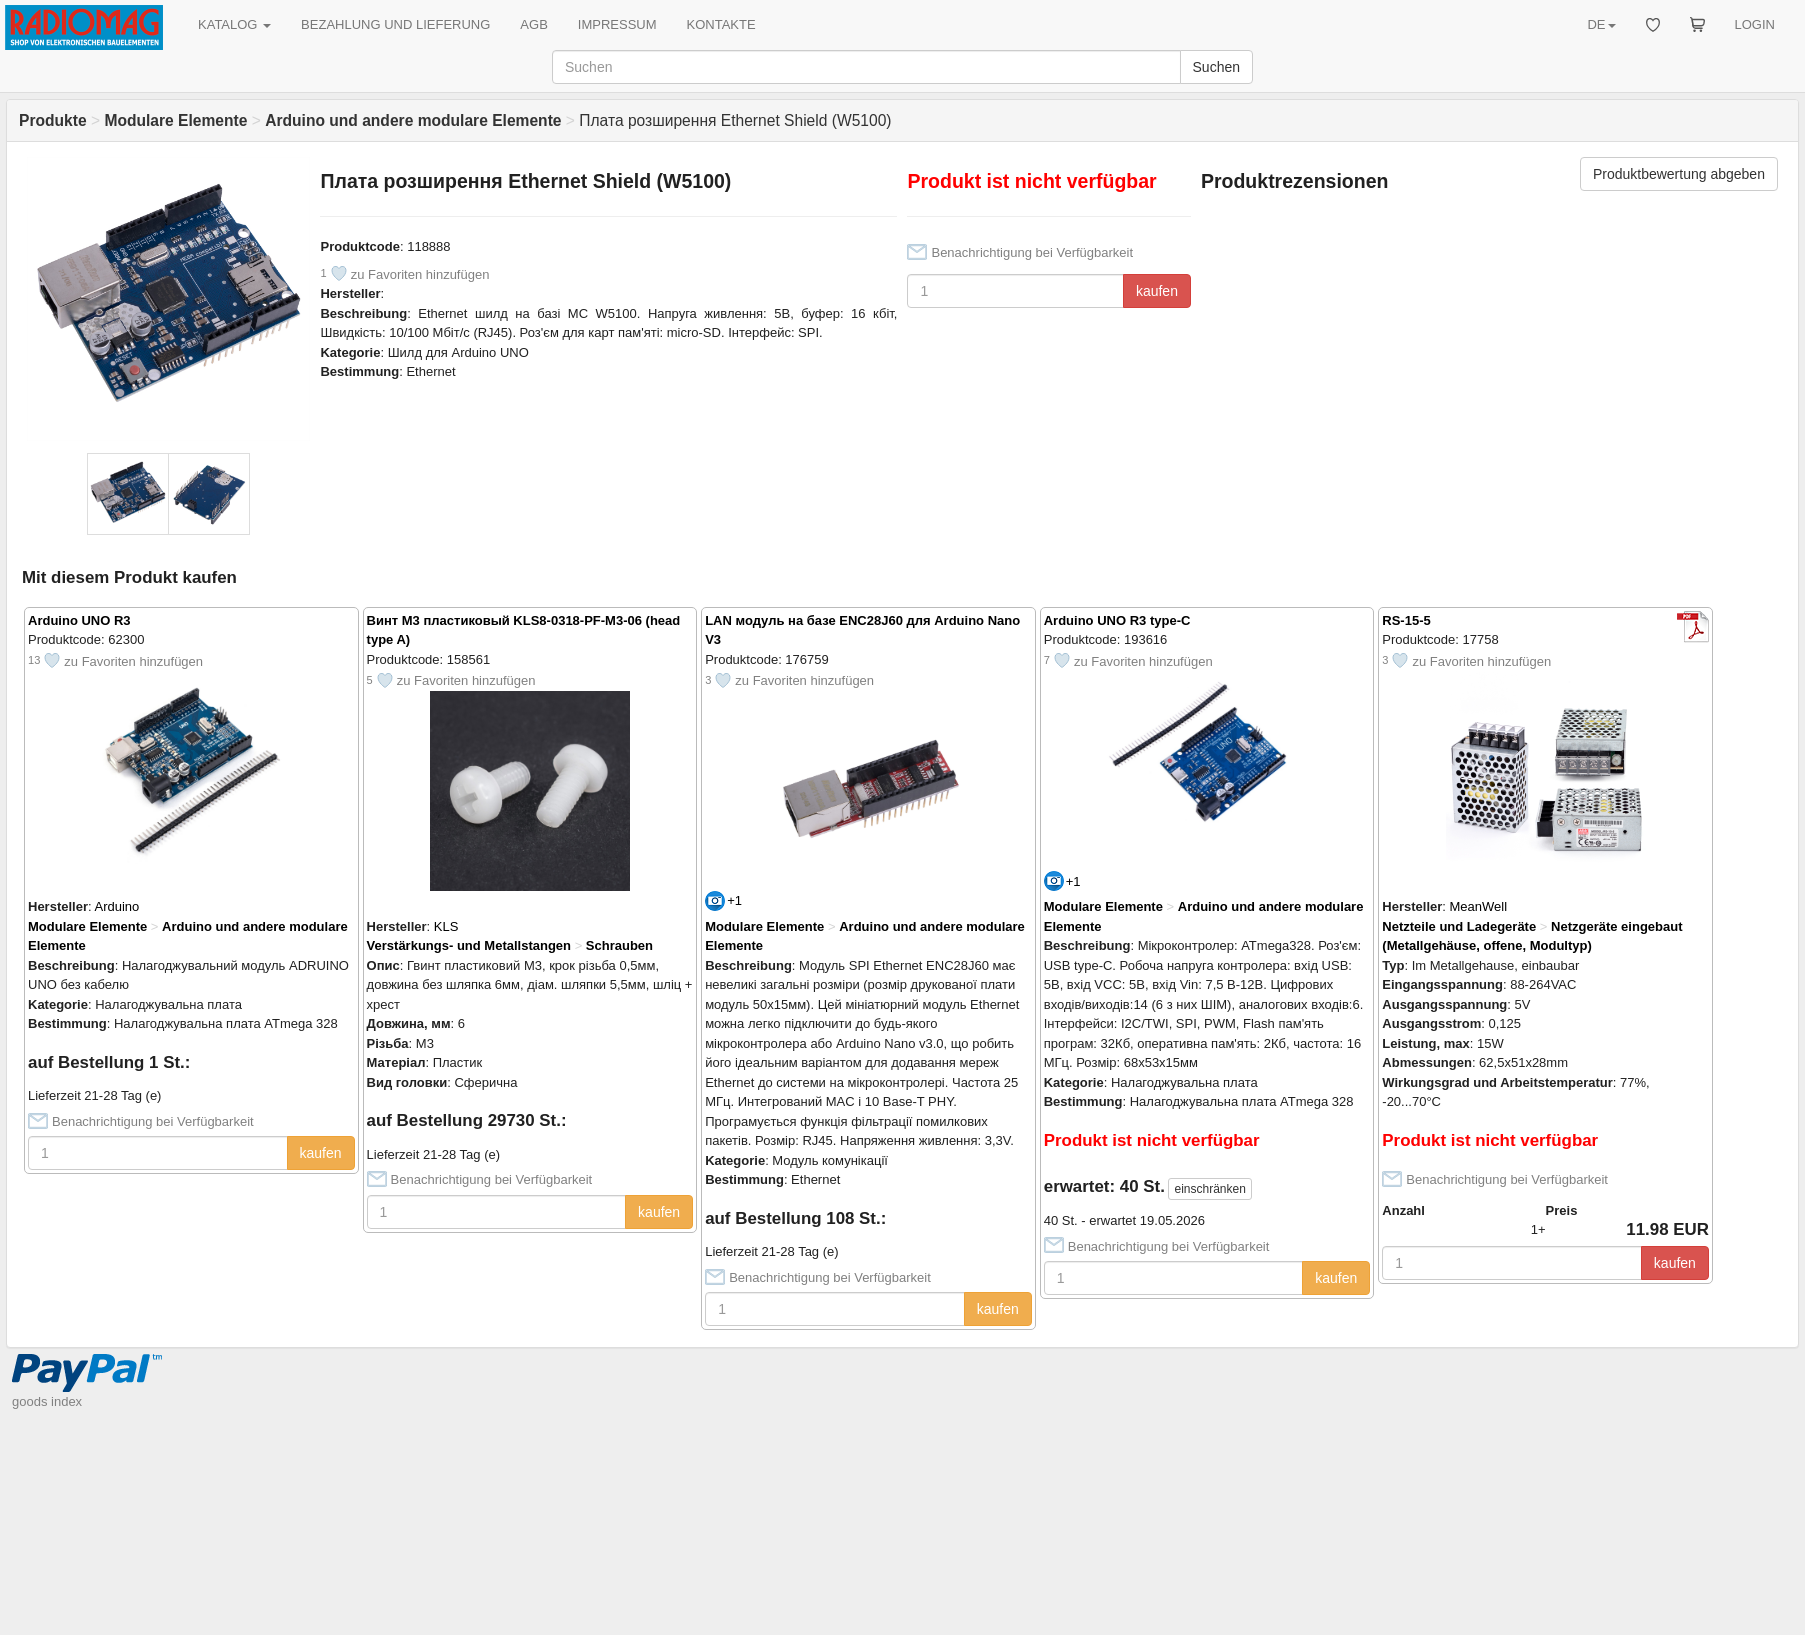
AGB (533, 24)
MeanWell (1479, 906)
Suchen (1216, 67)
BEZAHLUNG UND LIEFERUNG (395, 24)
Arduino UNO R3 (79, 620)
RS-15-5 (1406, 620)
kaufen (1157, 291)
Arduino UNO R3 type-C (1117, 620)
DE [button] (1601, 24)
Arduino (117, 906)
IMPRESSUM (617, 24)
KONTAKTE (721, 24)
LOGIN (1755, 24)
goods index (47, 1401)
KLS (446, 926)
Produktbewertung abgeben (1679, 174)
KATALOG (234, 24)
